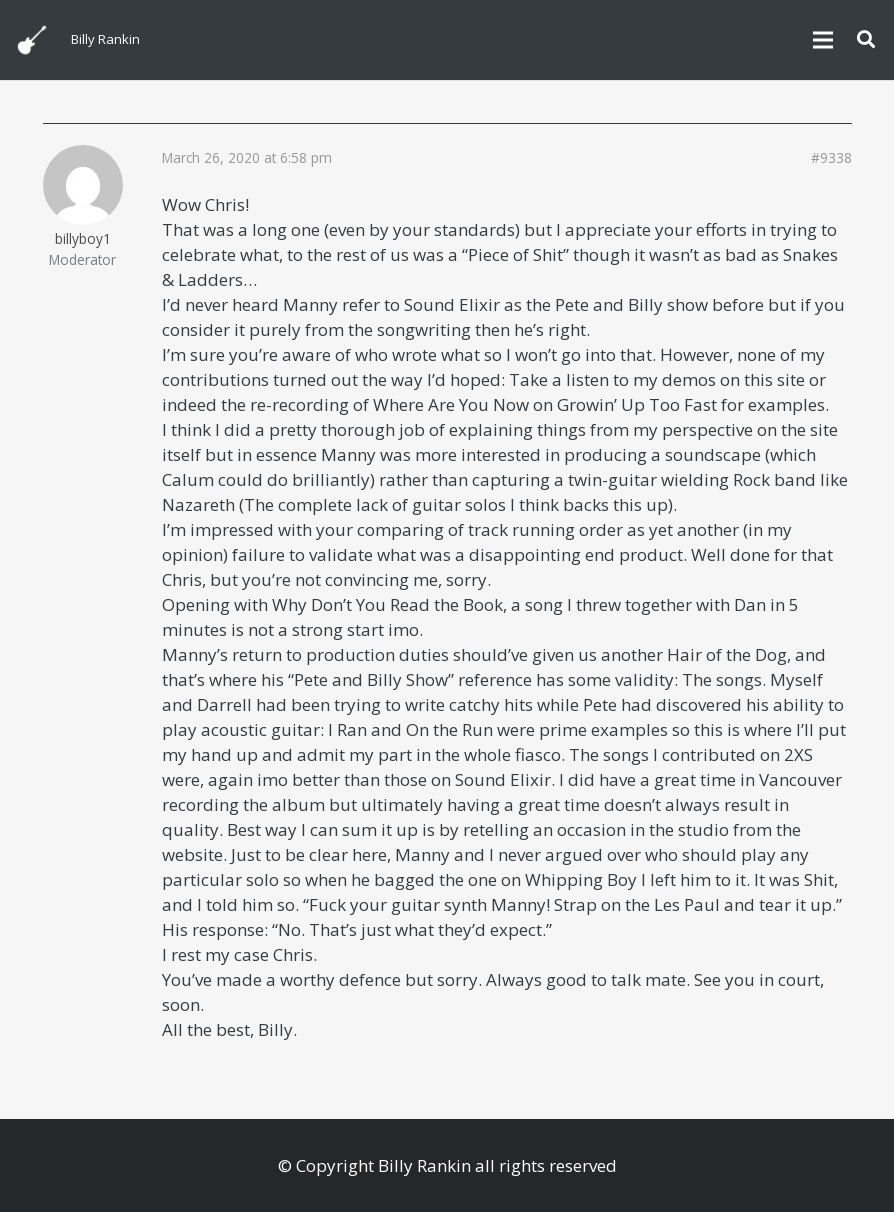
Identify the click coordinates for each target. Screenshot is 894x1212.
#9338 (831, 158)
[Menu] (822, 40)
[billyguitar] (32, 40)
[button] (866, 40)
